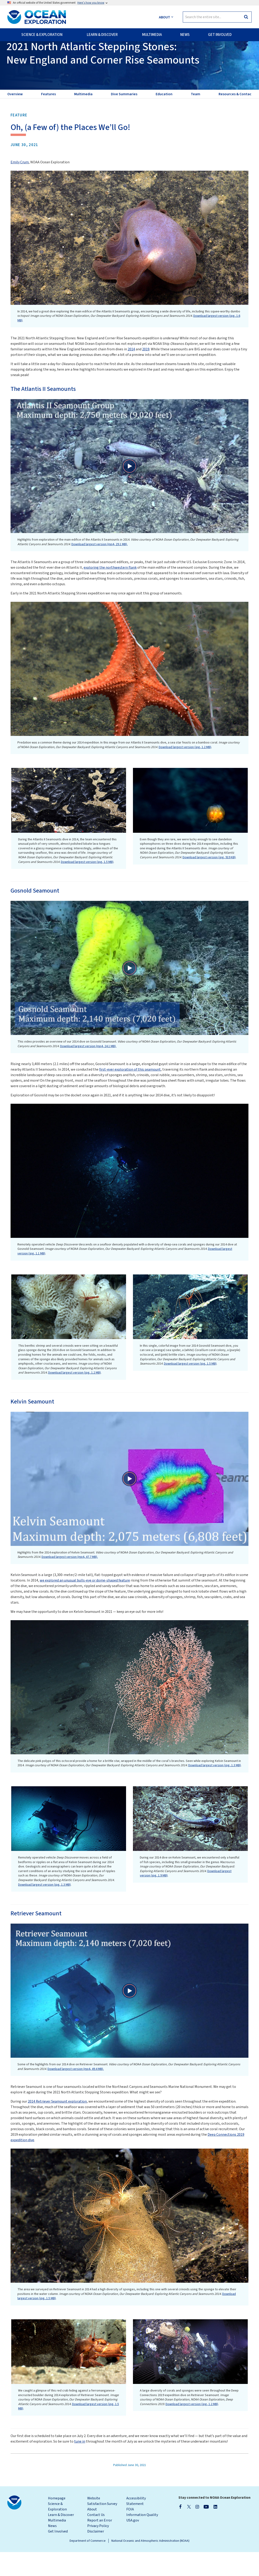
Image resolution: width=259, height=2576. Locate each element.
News (52, 2549)
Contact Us (96, 2538)
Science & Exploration (57, 2530)
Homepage (56, 2522)
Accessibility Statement (136, 2525)
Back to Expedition (26, 52)
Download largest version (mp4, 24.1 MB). (88, 1070)
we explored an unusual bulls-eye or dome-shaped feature (85, 1604)
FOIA (130, 2533)
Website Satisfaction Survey (102, 2525)
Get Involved (58, 2555)
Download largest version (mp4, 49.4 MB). (76, 2093)
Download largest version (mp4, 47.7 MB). (70, 1581)
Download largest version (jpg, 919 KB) (209, 881)
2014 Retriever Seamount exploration (57, 2125)
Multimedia (57, 2544)
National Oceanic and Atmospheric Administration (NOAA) (150, 2565)
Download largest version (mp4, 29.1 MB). (99, 568)
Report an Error (99, 2544)
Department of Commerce (88, 2565)
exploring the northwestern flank (110, 591)
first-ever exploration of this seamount (130, 1093)
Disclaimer (95, 2555)
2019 (145, 373)
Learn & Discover (61, 2538)
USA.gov (132, 2544)
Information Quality (142, 2538)
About (92, 2533)
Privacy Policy (98, 2549)
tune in (79, 2465)
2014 (131, 373)
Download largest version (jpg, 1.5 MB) (87, 886)
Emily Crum (20, 186)
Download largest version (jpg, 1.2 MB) (185, 771)
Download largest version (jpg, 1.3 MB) (214, 1789)
